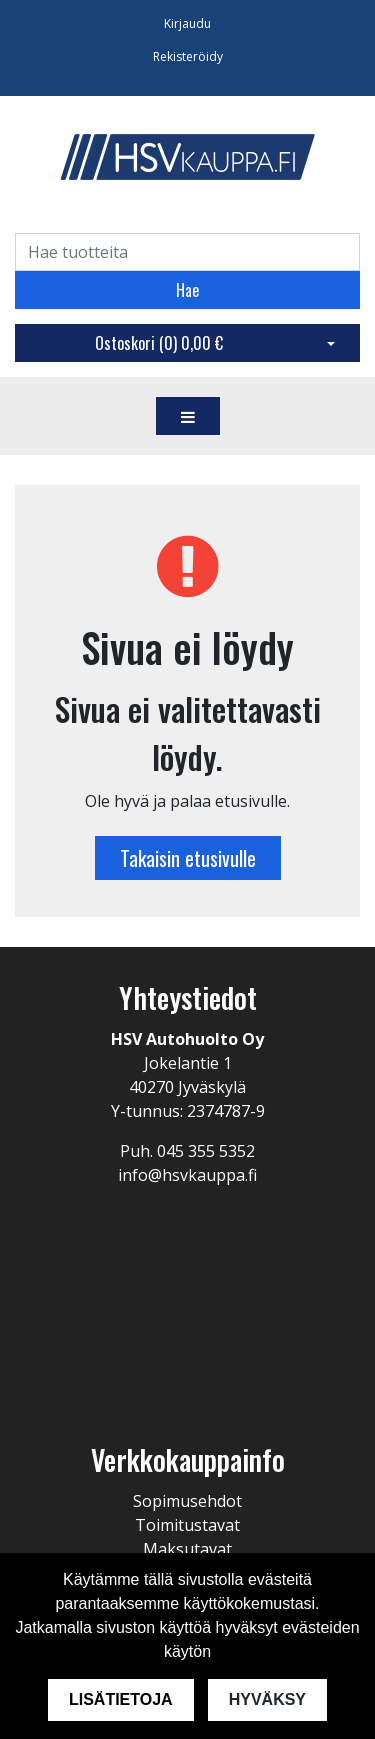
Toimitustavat (187, 1525)
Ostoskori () (159, 343)
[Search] (187, 252)
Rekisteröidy (188, 56)
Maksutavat (187, 1549)
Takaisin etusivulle (188, 858)
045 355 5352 (206, 1151)
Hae (187, 290)
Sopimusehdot (187, 1501)
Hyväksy (267, 1699)
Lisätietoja (121, 1699)
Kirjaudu (187, 23)
